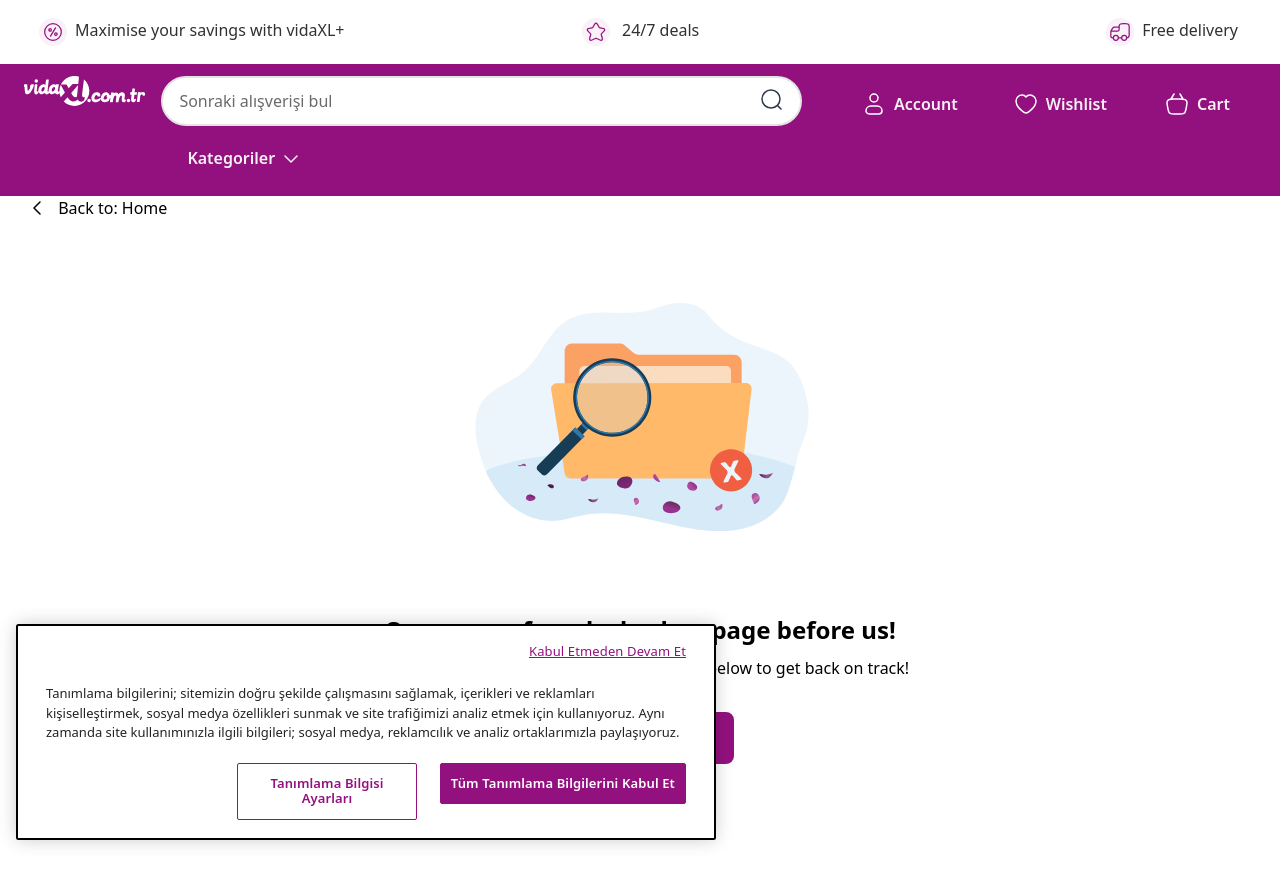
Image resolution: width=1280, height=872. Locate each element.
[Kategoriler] (245, 158)
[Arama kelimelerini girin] (772, 100)
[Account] (910, 104)
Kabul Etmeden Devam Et (607, 651)
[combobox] (481, 101)
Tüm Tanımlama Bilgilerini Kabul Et (563, 783)
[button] (1060, 104)
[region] (366, 732)
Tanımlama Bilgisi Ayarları (326, 791)
